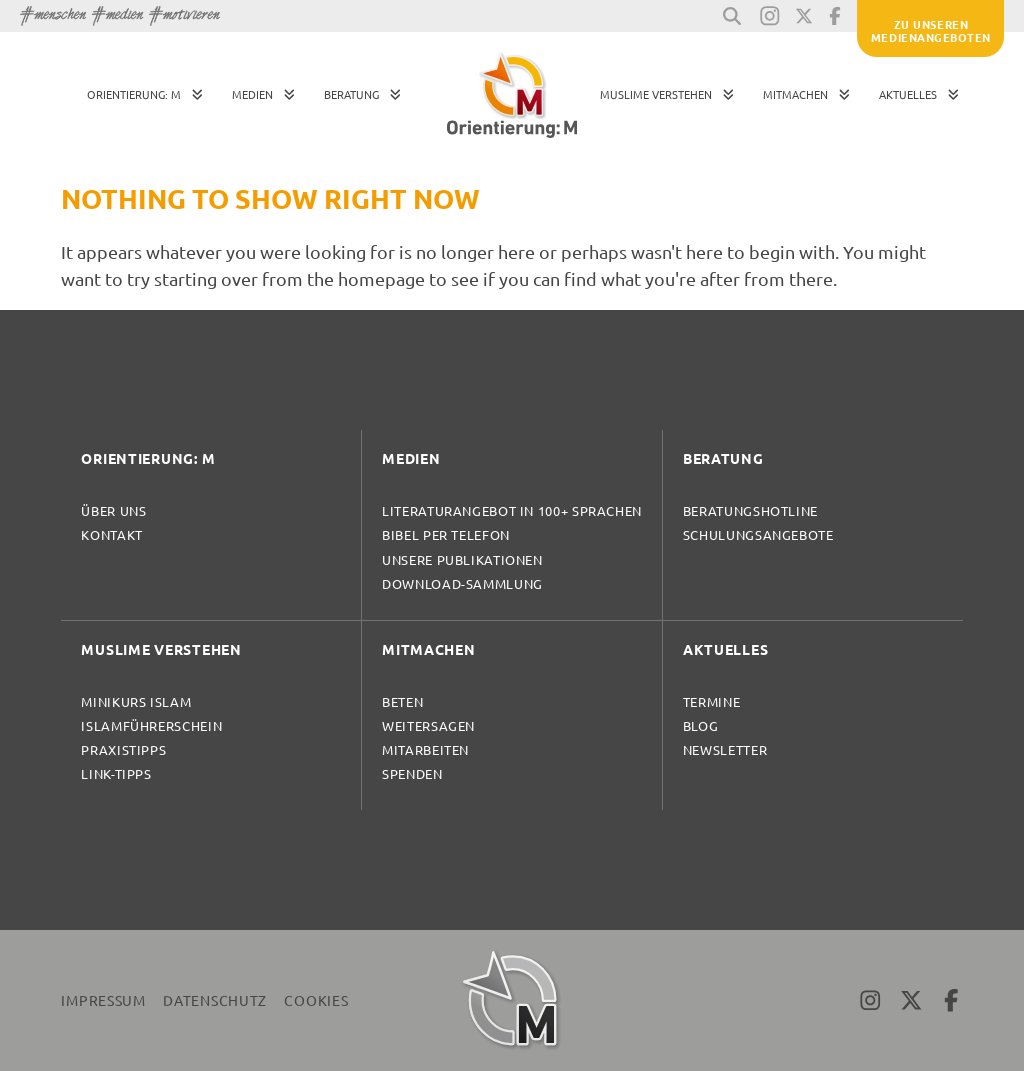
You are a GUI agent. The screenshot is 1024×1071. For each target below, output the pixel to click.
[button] (732, 16)
